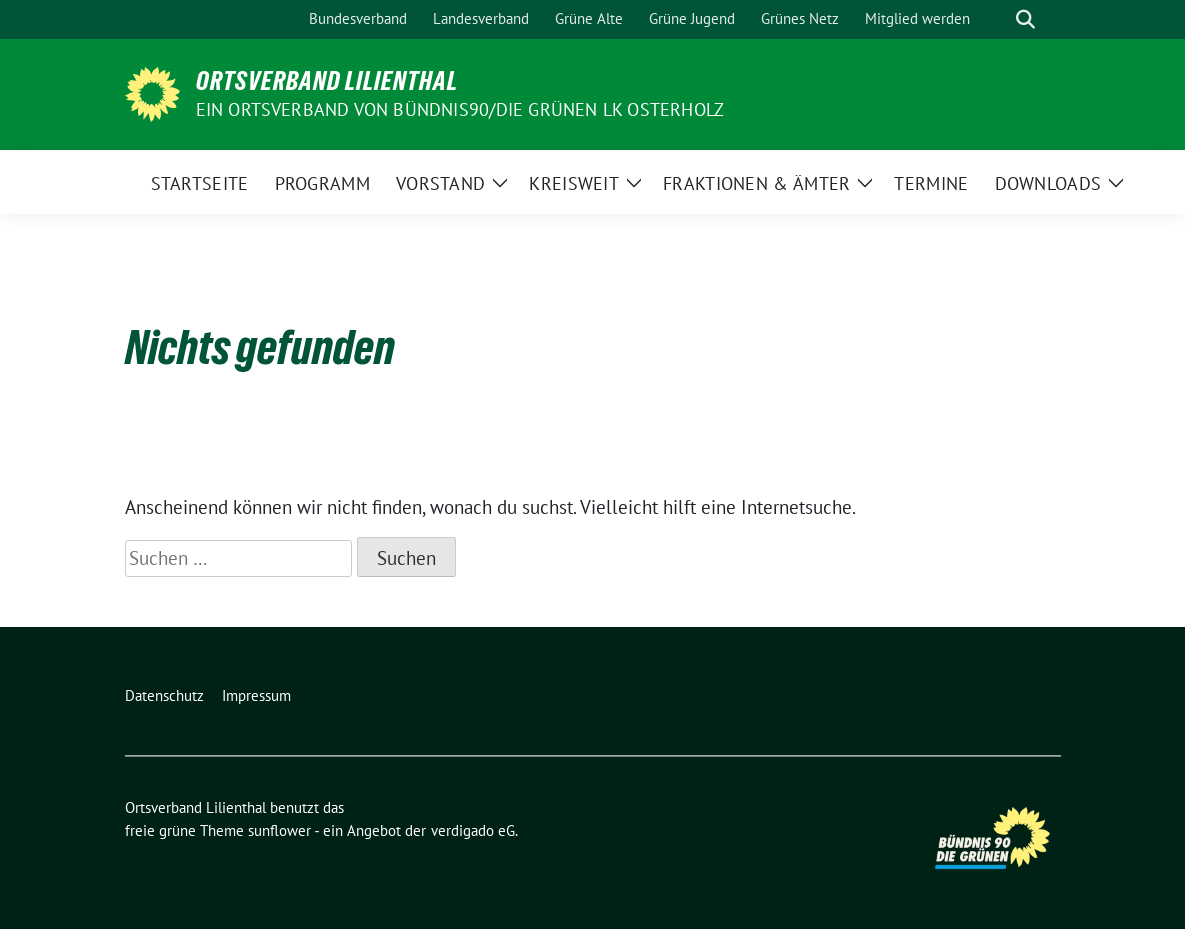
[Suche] (997, 19)
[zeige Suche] (1025, 19)
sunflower (279, 830)
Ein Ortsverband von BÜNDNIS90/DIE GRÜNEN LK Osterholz (460, 109)
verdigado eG (473, 830)
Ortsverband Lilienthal (327, 81)
